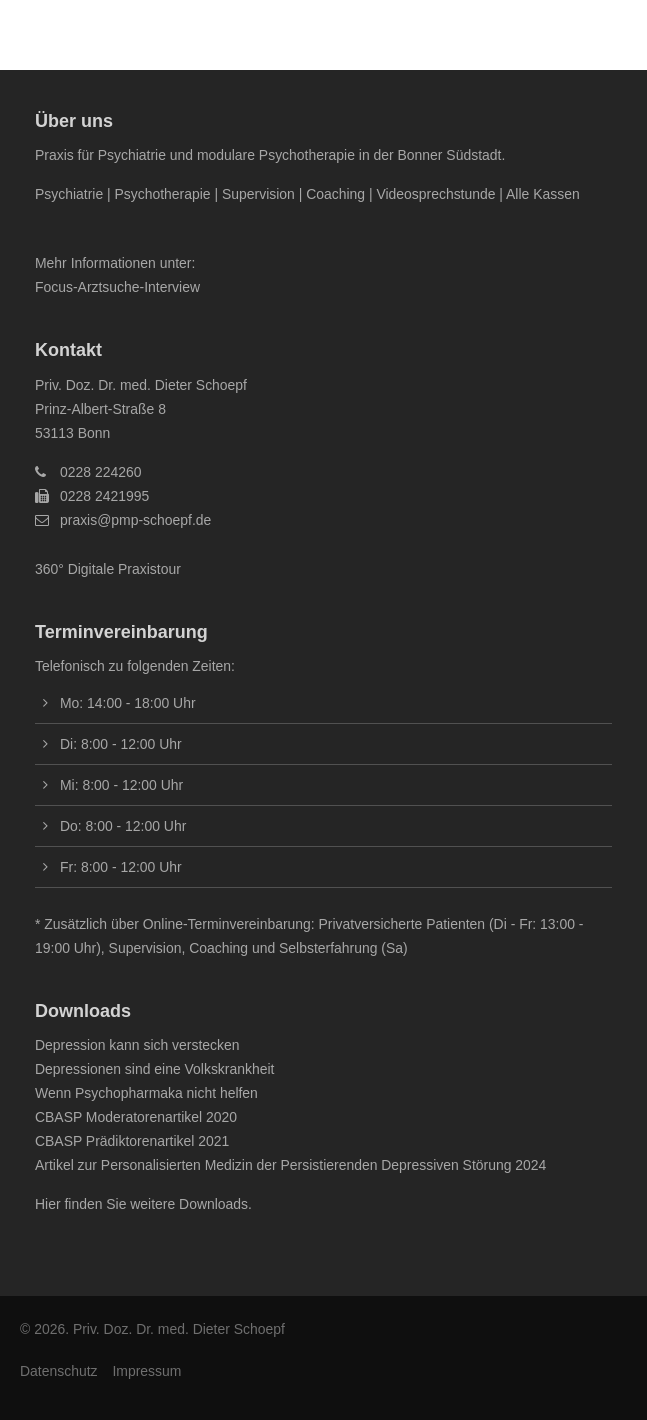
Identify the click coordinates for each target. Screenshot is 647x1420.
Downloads (213, 1204)
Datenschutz (58, 1371)
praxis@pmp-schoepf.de (135, 520)
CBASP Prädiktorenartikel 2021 (132, 1141)
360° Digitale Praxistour (108, 569)
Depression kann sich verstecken (137, 1045)
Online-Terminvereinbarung (227, 924)
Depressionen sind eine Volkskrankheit (154, 1069)
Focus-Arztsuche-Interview (117, 287)
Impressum (146, 1371)
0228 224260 (100, 472)
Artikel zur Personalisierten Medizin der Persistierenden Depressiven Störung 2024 (290, 1165)
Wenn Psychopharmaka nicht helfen (146, 1093)
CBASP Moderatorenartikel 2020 (136, 1117)
